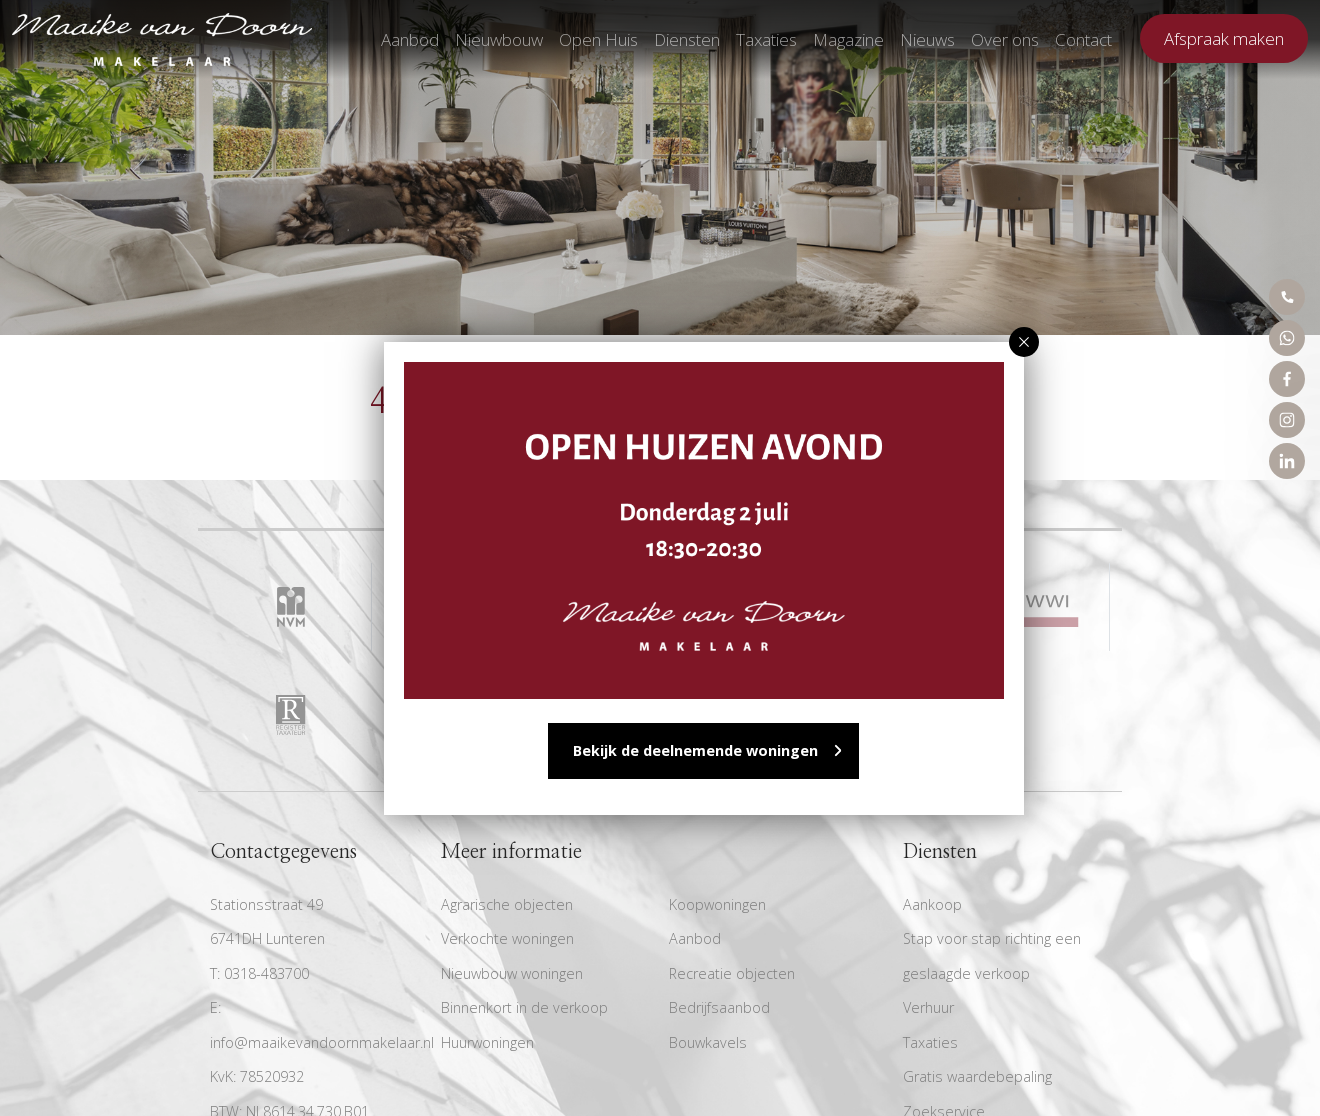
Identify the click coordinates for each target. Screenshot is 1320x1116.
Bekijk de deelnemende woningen (695, 750)
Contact (1083, 39)
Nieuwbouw (499, 39)
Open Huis (598, 39)
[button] (1024, 342)
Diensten (687, 39)
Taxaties (766, 39)
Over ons (1005, 39)
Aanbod (410, 39)
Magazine (848, 39)
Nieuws (927, 39)
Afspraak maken (1224, 38)
